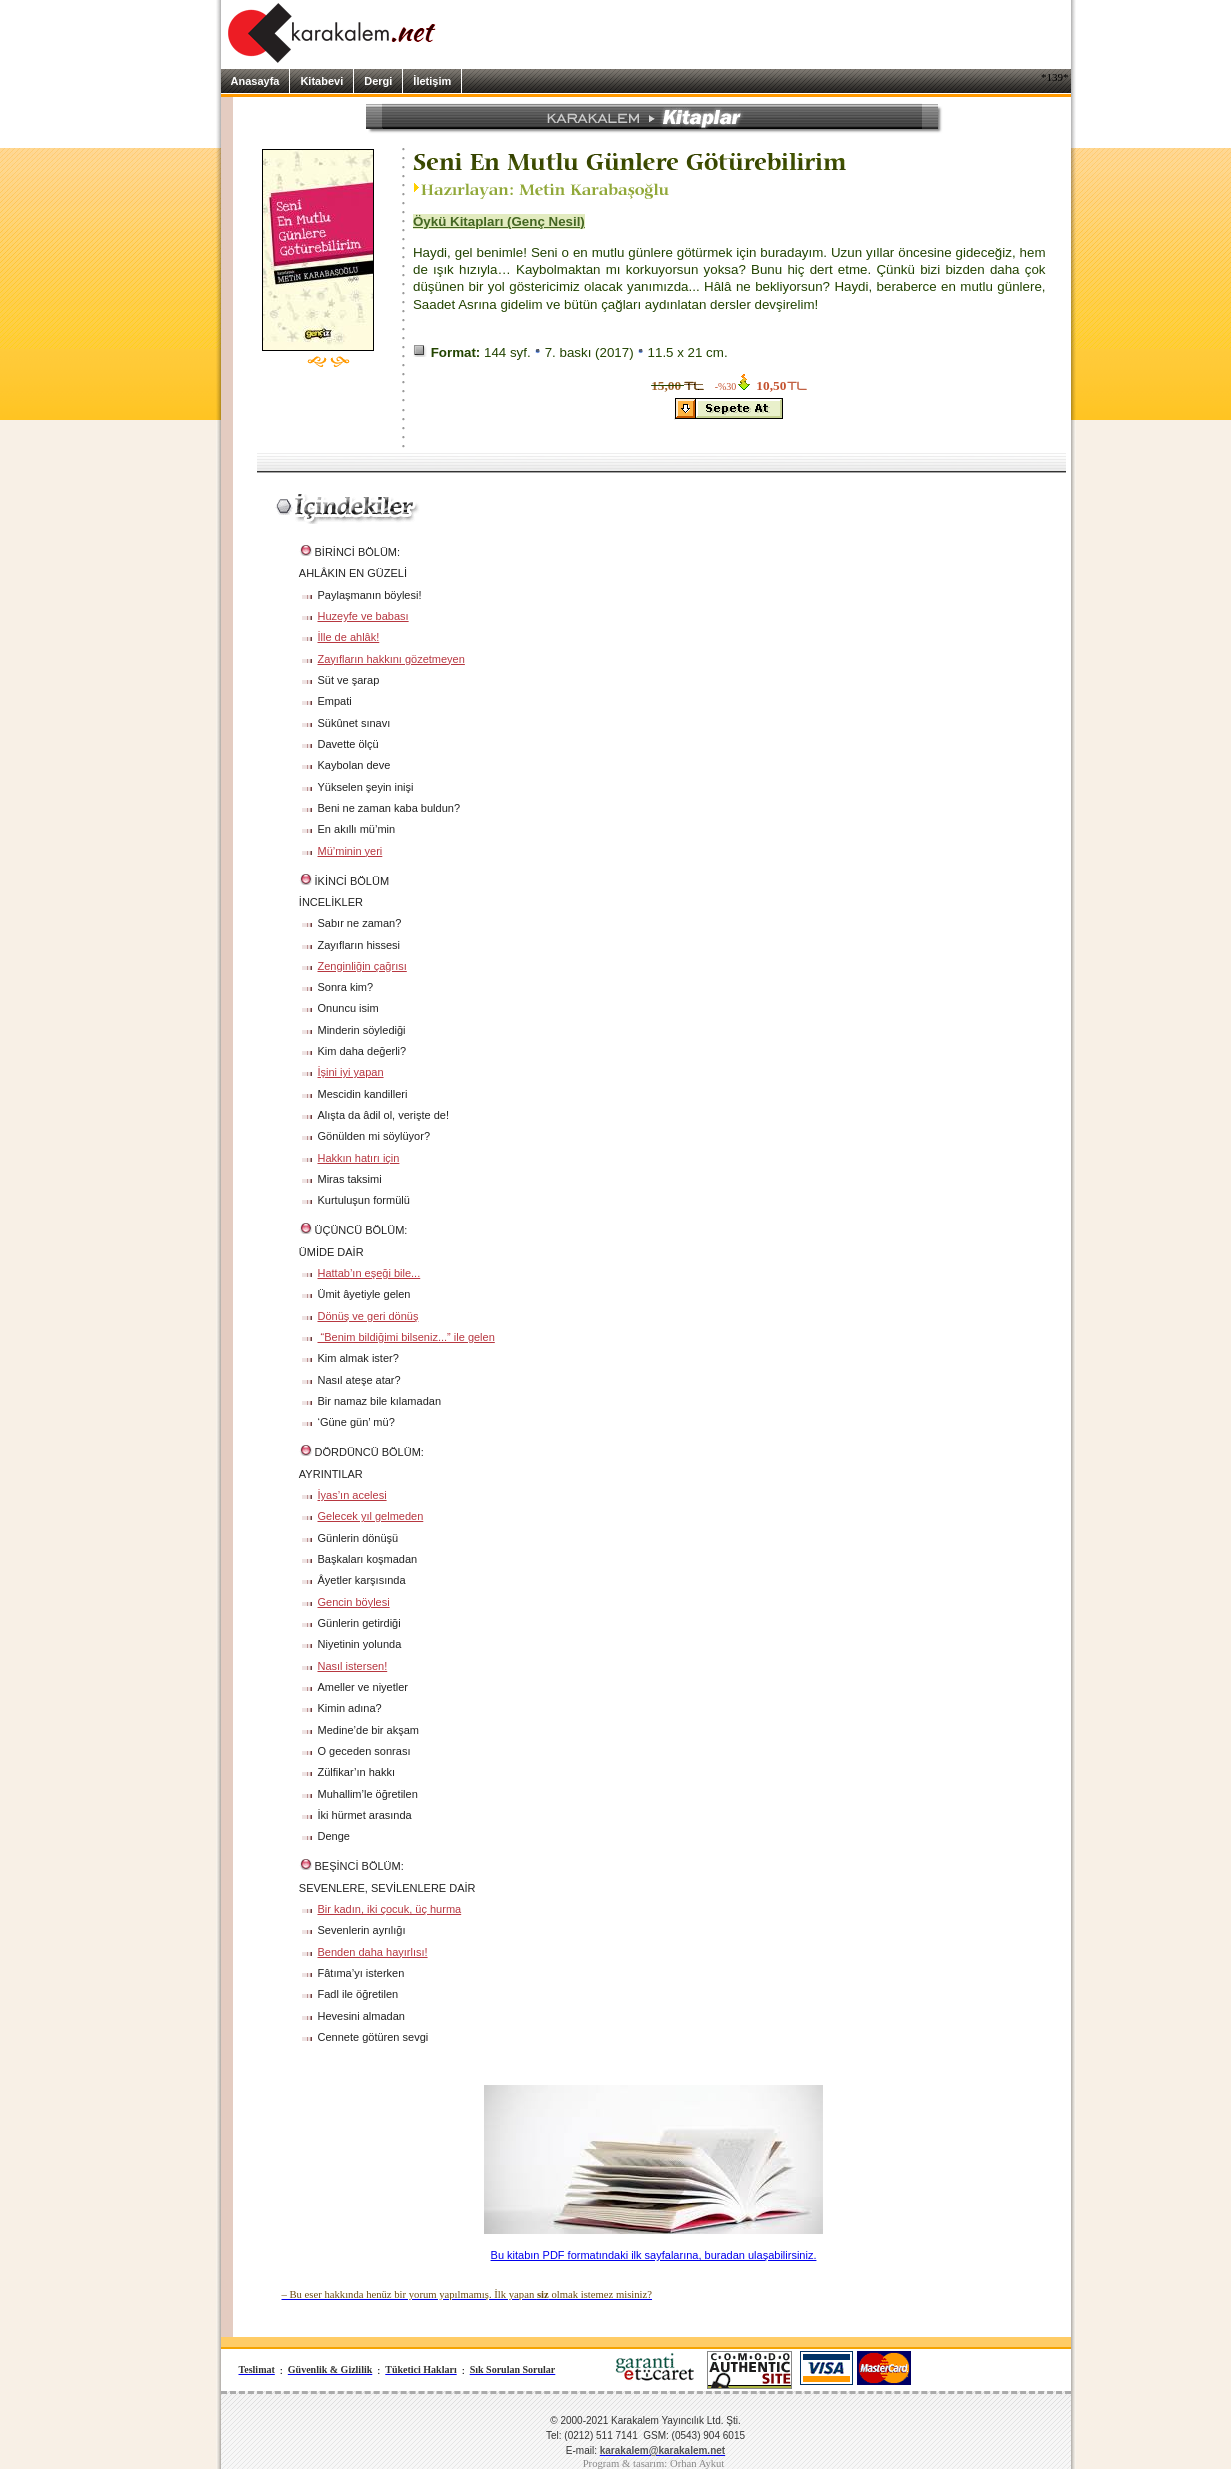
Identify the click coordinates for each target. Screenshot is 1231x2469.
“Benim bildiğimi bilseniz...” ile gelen (406, 1337)
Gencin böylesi (354, 1602)
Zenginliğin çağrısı (362, 966)
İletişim (432, 81)
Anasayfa (255, 81)
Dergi (378, 81)
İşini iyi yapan (351, 1072)
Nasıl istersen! (353, 1666)
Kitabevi (321, 81)
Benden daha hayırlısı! (373, 1952)
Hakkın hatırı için (359, 1158)
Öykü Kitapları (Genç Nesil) (499, 221)
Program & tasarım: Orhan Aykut (654, 2463)
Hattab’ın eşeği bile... (369, 1273)
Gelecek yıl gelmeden (371, 1516)
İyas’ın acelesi (352, 1495)
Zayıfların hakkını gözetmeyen (391, 659)
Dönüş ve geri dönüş (368, 1316)
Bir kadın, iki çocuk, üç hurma (390, 1909)
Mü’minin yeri (350, 851)
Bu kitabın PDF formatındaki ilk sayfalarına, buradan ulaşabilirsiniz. (654, 2255)
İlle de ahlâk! (349, 637)
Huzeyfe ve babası (363, 616)
